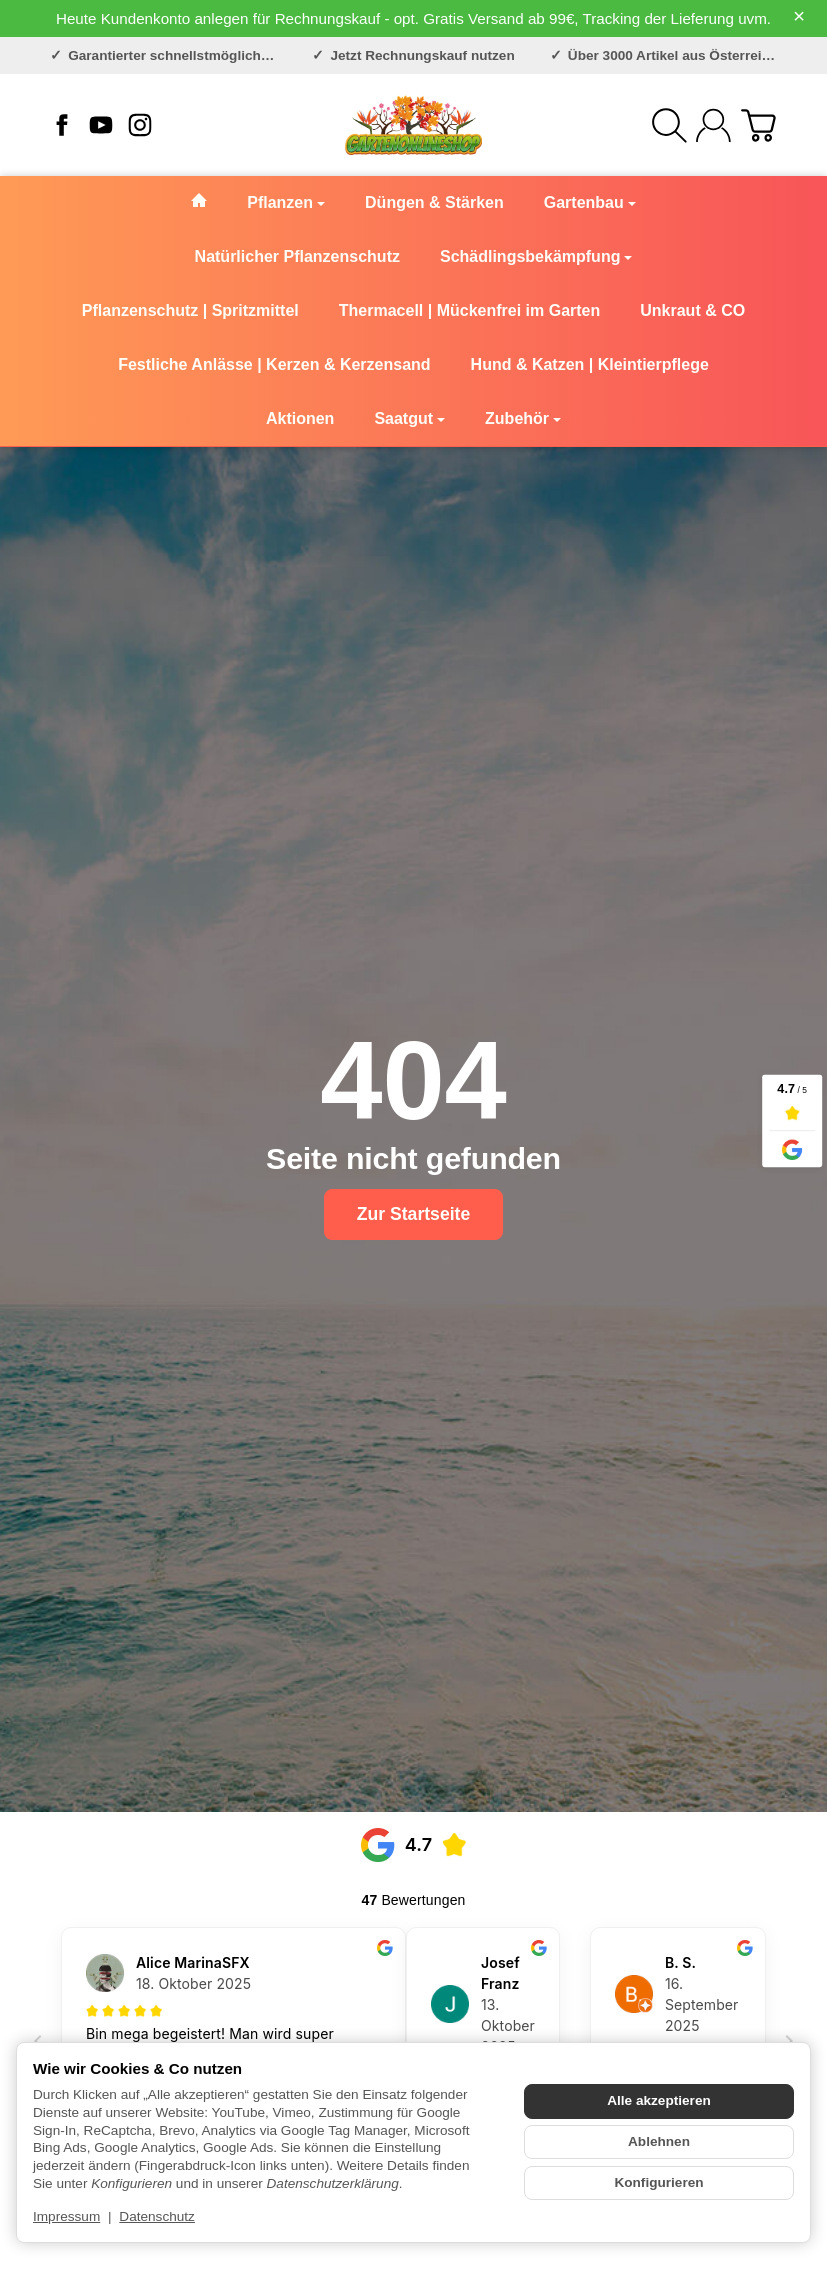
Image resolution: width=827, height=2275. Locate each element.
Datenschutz (157, 2216)
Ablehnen (659, 2141)
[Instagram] (140, 125)
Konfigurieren (658, 2182)
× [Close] (799, 16)
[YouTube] (101, 125)
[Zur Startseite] (413, 125)
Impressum (66, 2216)
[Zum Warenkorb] (758, 125)
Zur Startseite (413, 1214)
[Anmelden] (713, 125)
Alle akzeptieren (659, 2100)
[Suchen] (669, 125)
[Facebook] (62, 125)
